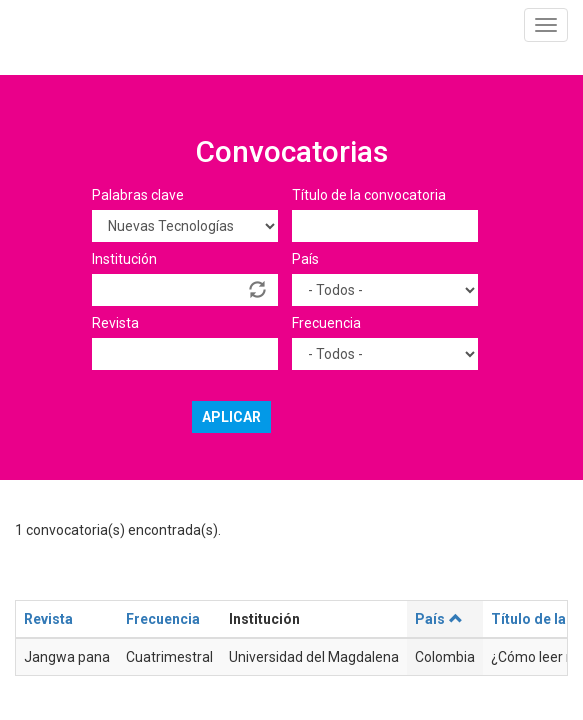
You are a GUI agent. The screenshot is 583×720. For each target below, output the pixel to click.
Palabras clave (138, 195)
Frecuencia (326, 323)
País (305, 259)
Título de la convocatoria (369, 195)
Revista (115, 323)
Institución (124, 259)
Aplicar (231, 417)
